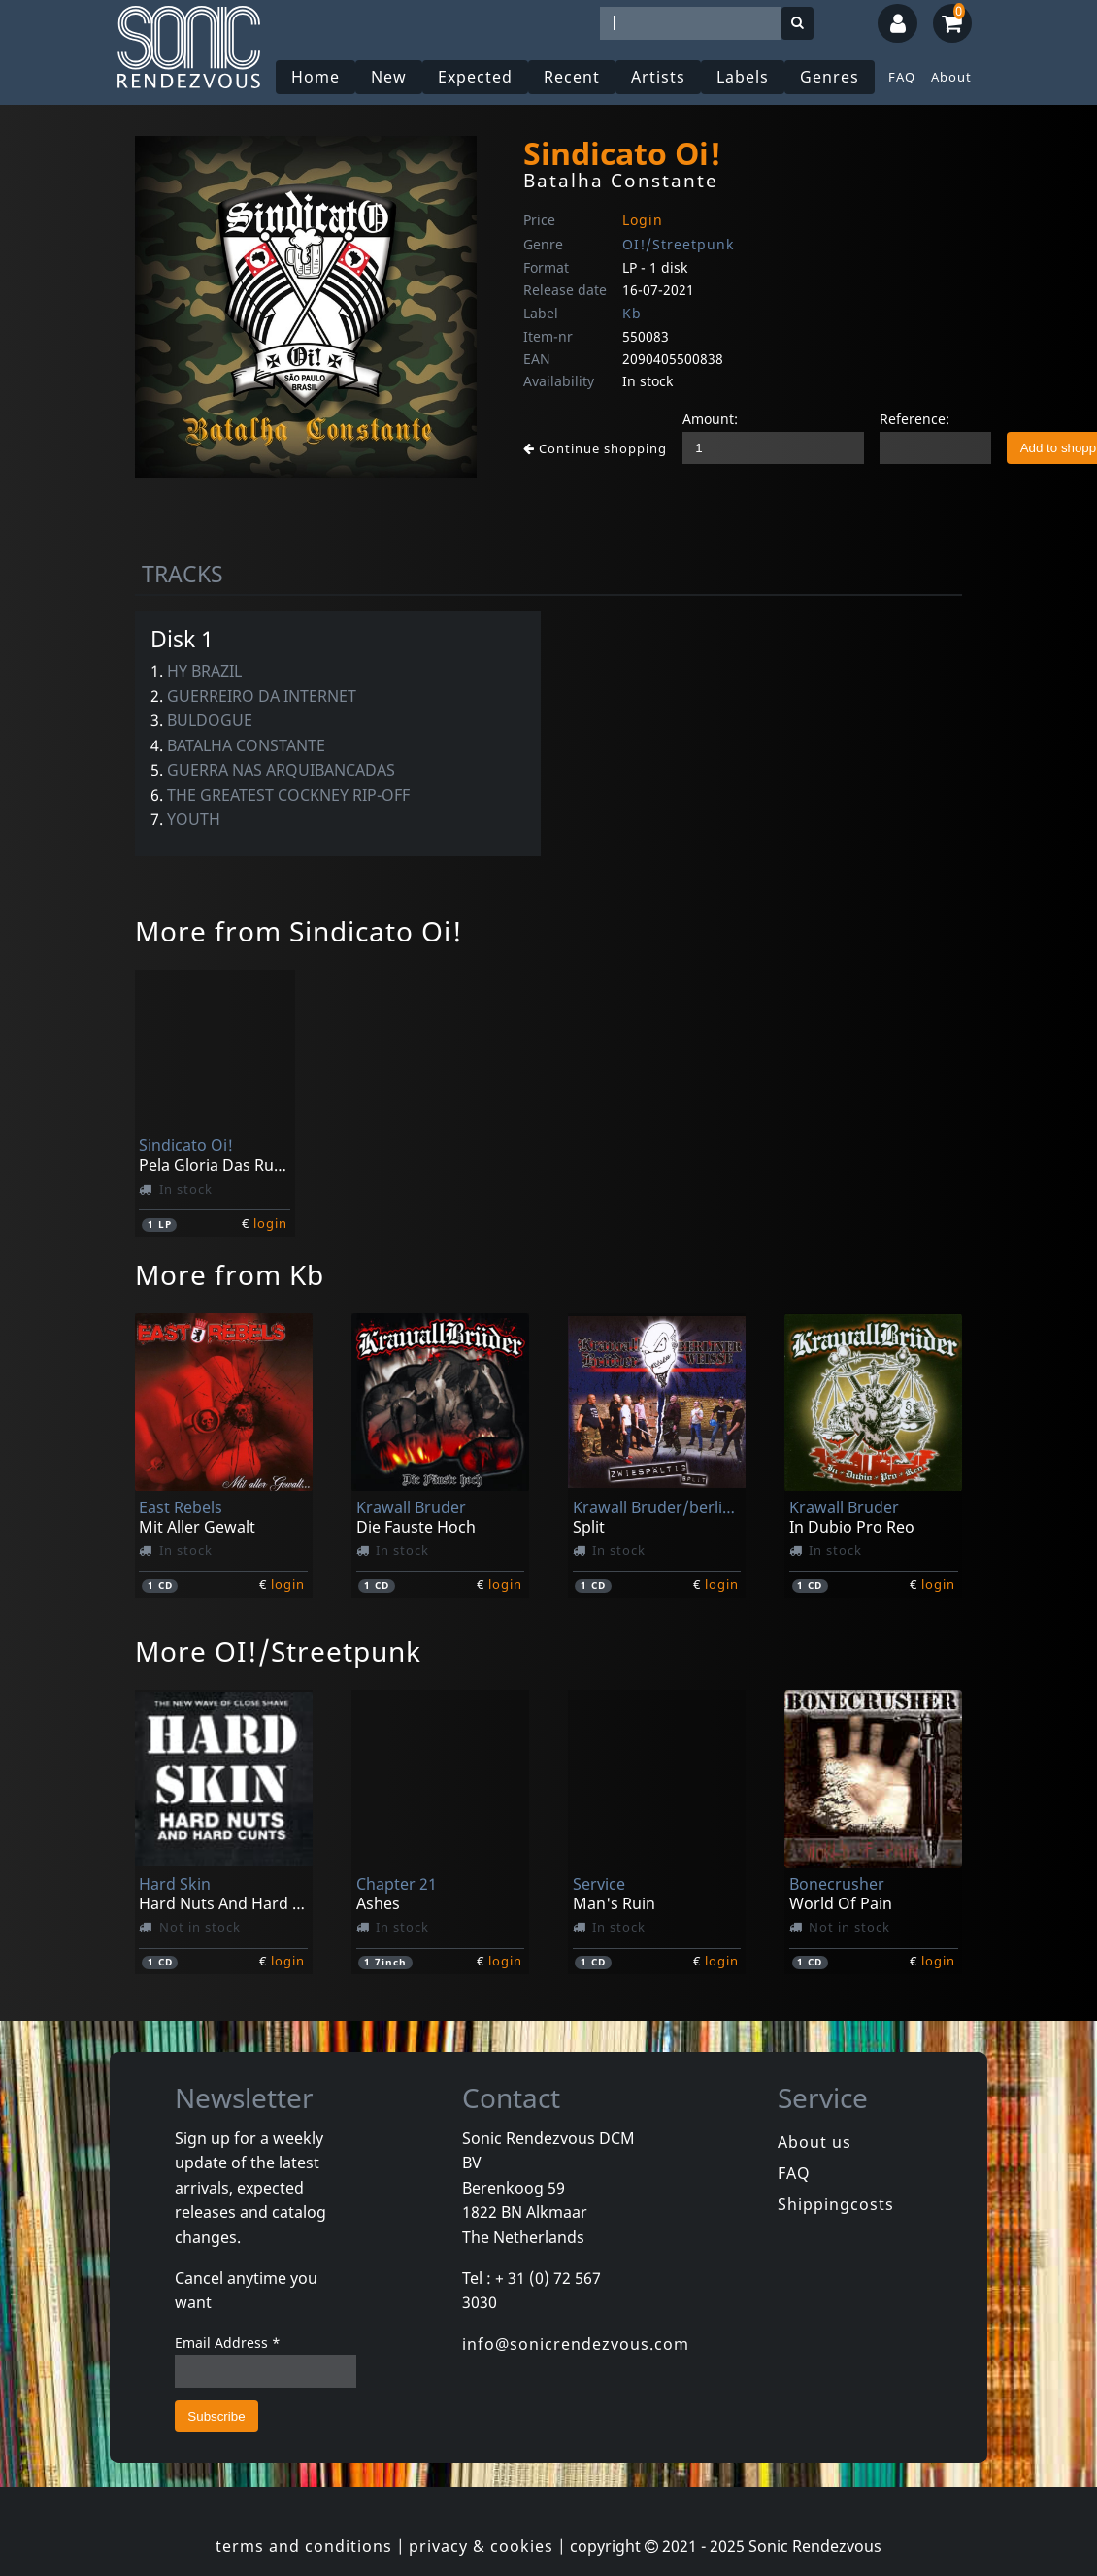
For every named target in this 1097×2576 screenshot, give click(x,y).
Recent (572, 76)
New (389, 76)
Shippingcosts (836, 2204)
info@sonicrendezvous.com (575, 2344)
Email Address (228, 2342)
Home (315, 76)
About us (814, 2142)
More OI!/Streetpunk (278, 1651)
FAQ (901, 76)
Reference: (914, 419)
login (270, 1223)
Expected (475, 76)
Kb (632, 313)
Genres (829, 76)
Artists (658, 76)
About (951, 76)
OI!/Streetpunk (678, 244)
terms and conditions (304, 2546)
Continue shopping (595, 448)
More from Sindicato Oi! (299, 930)
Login (642, 220)
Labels (742, 76)
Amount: (710, 419)
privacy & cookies (481, 2546)
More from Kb (229, 1274)
